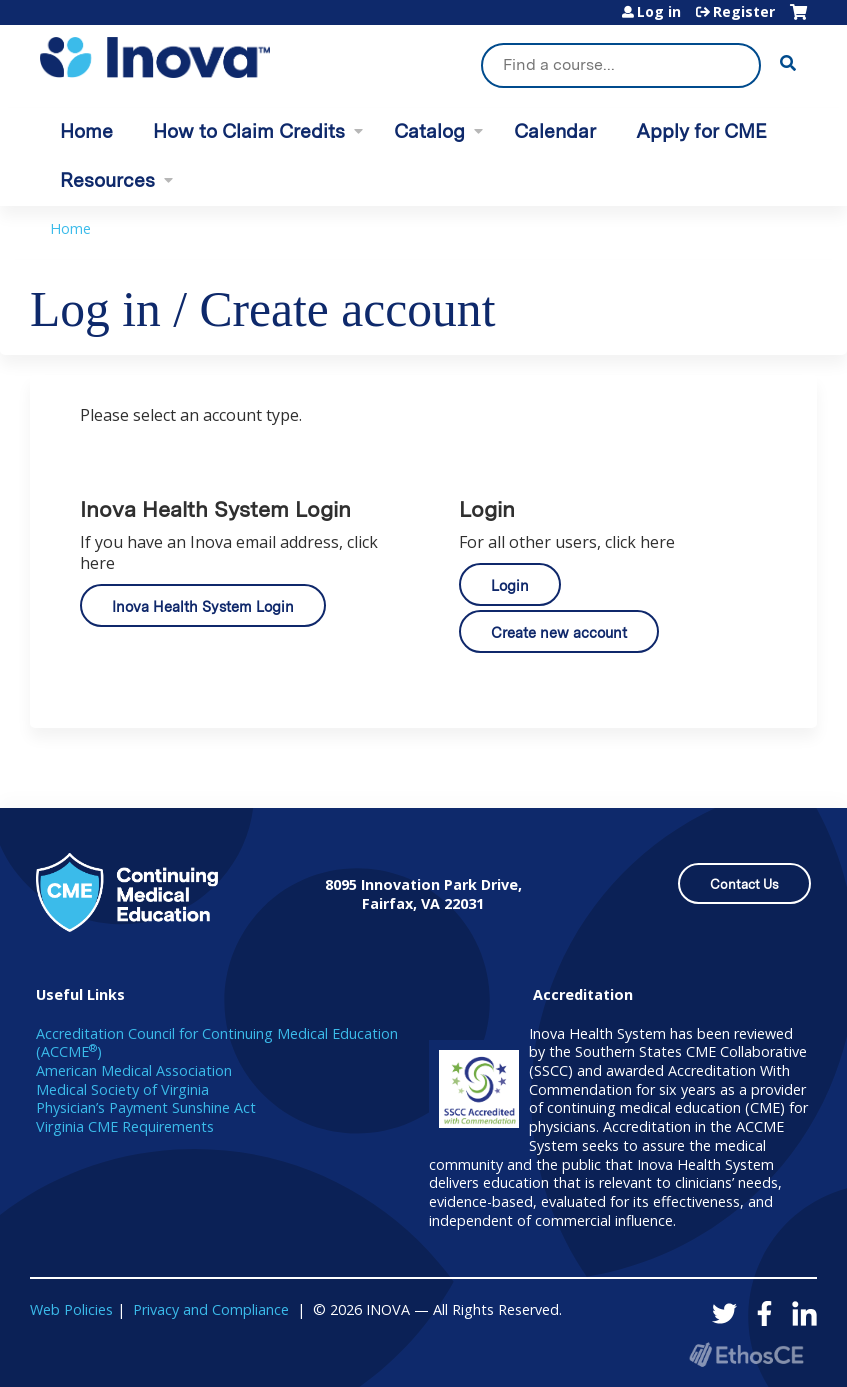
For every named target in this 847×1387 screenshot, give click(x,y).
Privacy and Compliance (211, 1309)
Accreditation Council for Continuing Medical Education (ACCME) (217, 1043)
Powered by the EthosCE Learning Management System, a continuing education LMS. (746, 1354)
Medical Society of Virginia (122, 1089)
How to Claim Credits (249, 131)
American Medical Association (134, 1070)
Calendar (555, 131)
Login (510, 585)
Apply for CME (701, 131)
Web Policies (71, 1309)
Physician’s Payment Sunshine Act (146, 1107)
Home (86, 131)
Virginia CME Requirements (125, 1126)
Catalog (429, 131)
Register (744, 12)
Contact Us (744, 884)
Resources (107, 180)
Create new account (559, 632)
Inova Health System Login (203, 606)
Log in (659, 12)
